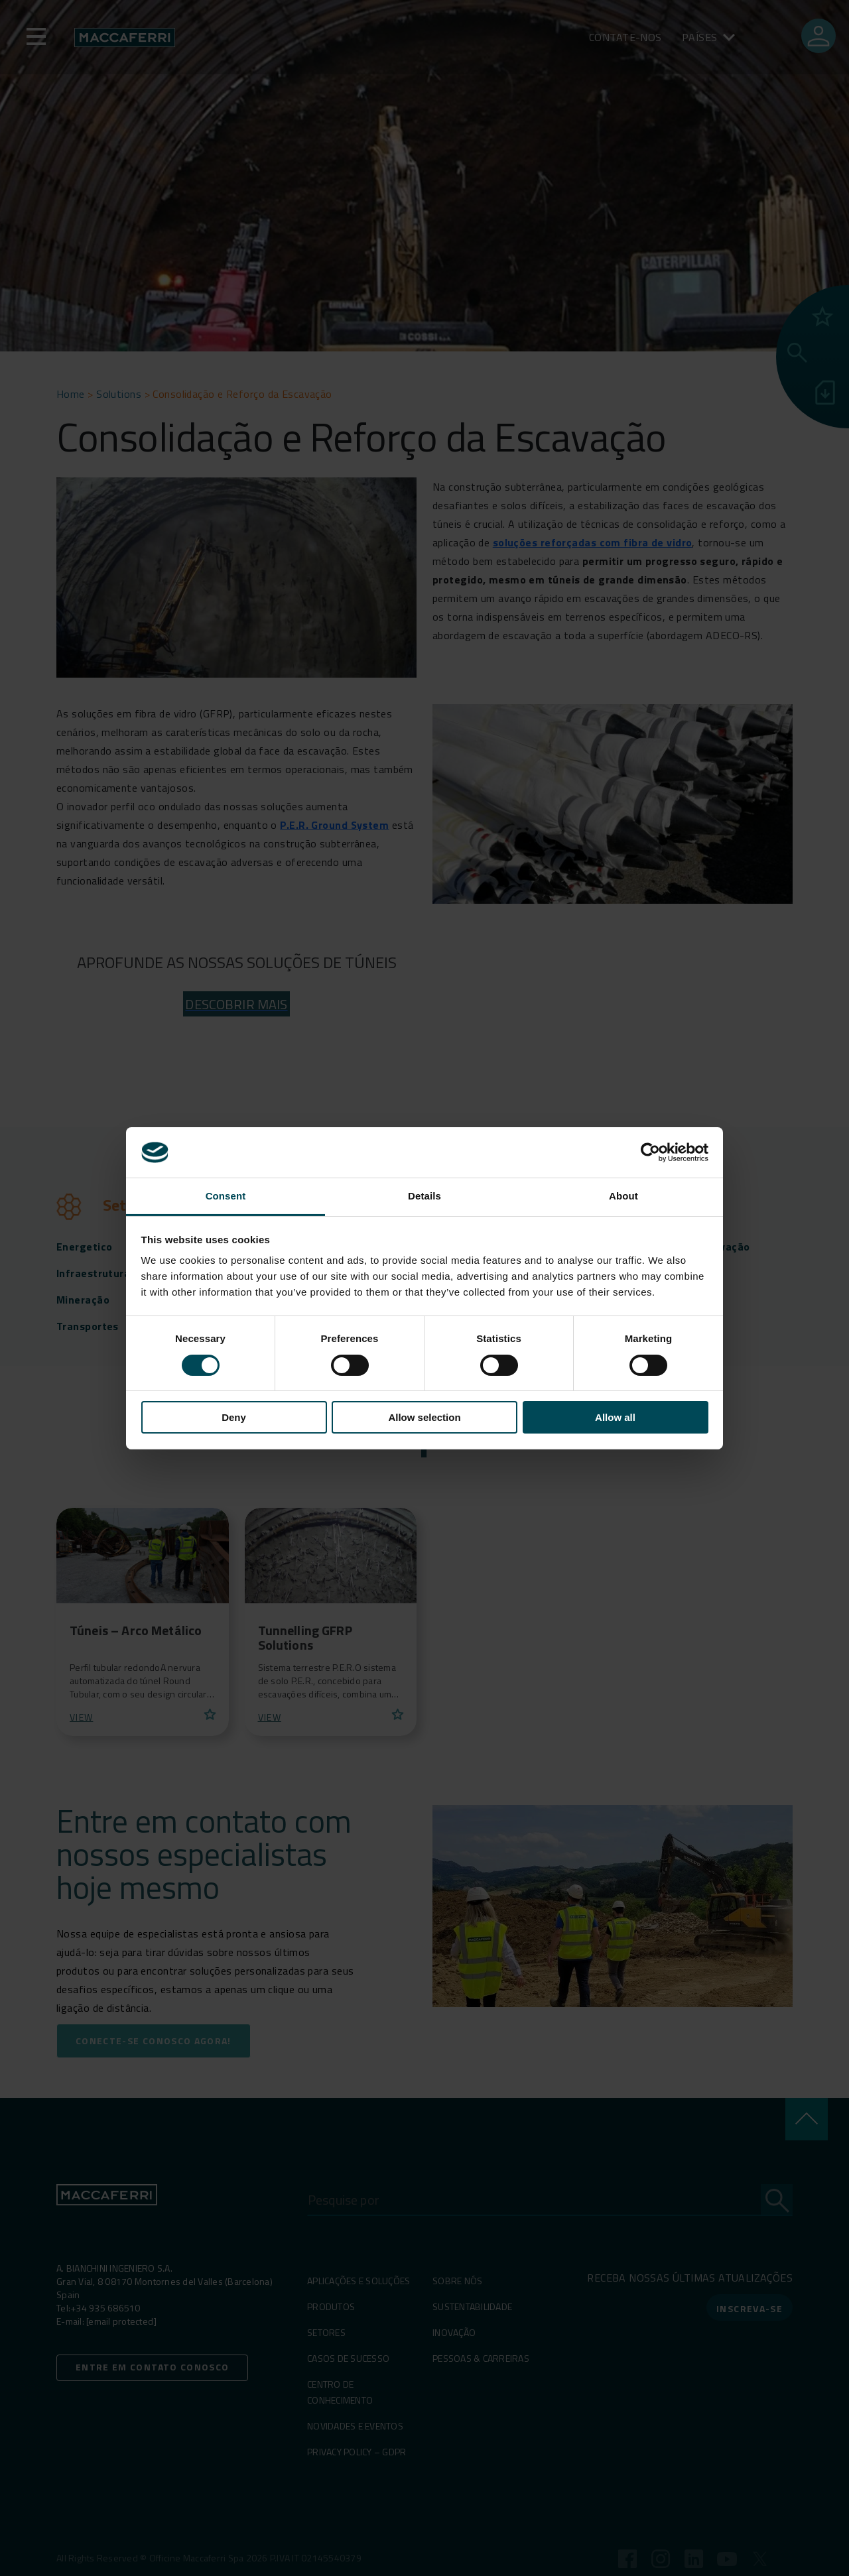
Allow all (615, 1417)
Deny (234, 1417)
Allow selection (424, 1417)
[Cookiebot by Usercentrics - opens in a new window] (650, 1152)
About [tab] (623, 1195)
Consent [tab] (226, 1195)
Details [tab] (424, 1195)
